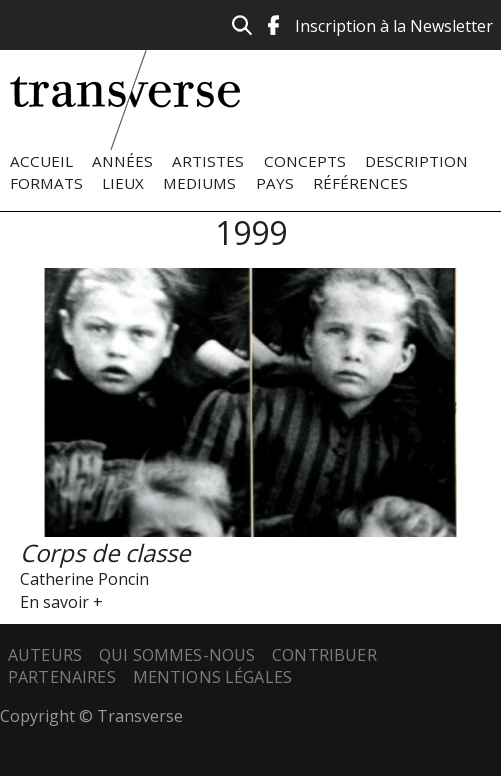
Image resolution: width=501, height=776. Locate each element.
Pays (275, 183)
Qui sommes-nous (177, 655)
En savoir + (61, 602)
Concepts (305, 161)
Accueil (41, 161)
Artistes (208, 161)
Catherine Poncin (84, 579)
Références (360, 183)
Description (416, 161)
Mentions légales (213, 677)
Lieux (123, 183)
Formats (46, 183)
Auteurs (45, 655)
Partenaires (62, 677)
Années (122, 161)
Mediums (199, 183)
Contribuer (324, 655)
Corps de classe (105, 552)
